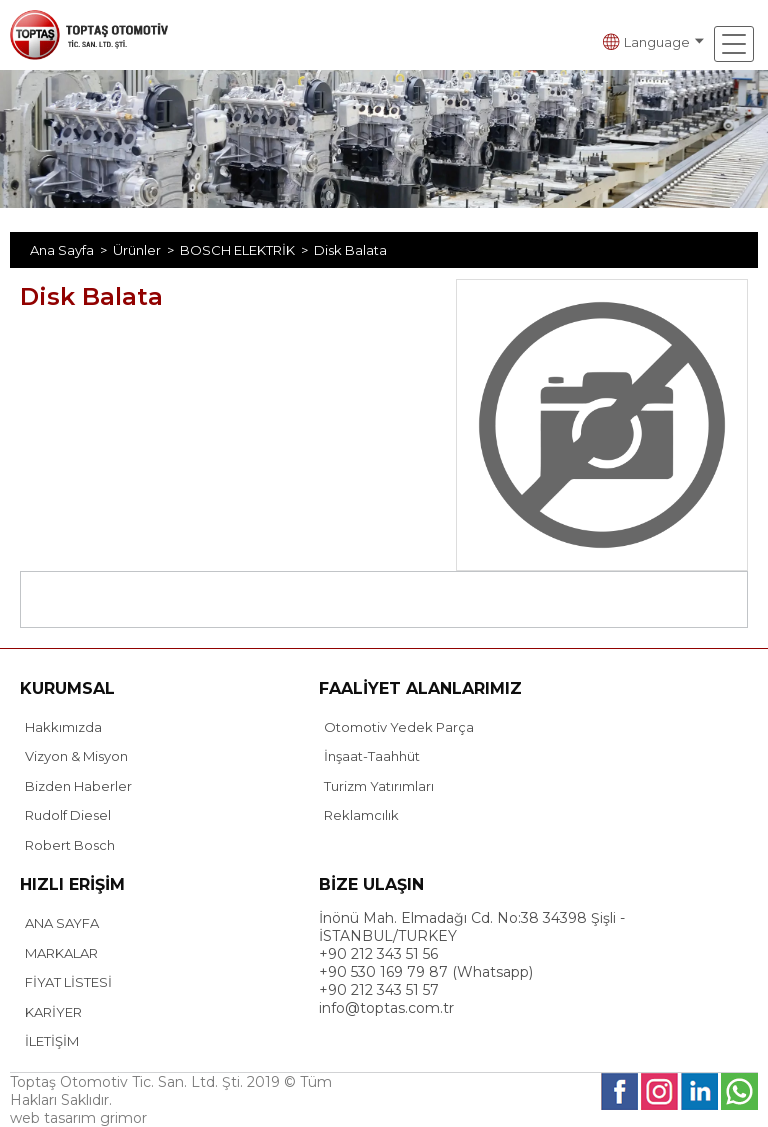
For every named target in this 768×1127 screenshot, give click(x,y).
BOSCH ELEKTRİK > (247, 250)
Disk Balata (350, 250)
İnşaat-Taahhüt (372, 756)
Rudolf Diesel (68, 815)
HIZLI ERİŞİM (72, 884)
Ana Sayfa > (71, 250)
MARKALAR (61, 953)
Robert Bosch (70, 845)
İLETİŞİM (52, 1041)
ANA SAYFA (62, 923)
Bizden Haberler (78, 786)
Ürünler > (146, 250)
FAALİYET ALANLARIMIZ (420, 688)
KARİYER (53, 1012)
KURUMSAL (67, 688)
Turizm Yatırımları (379, 786)
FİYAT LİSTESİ (68, 982)
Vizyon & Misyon (76, 756)
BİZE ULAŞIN (371, 884)
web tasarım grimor (78, 1118)
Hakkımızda (63, 727)
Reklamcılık (361, 815)
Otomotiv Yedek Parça (399, 727)
